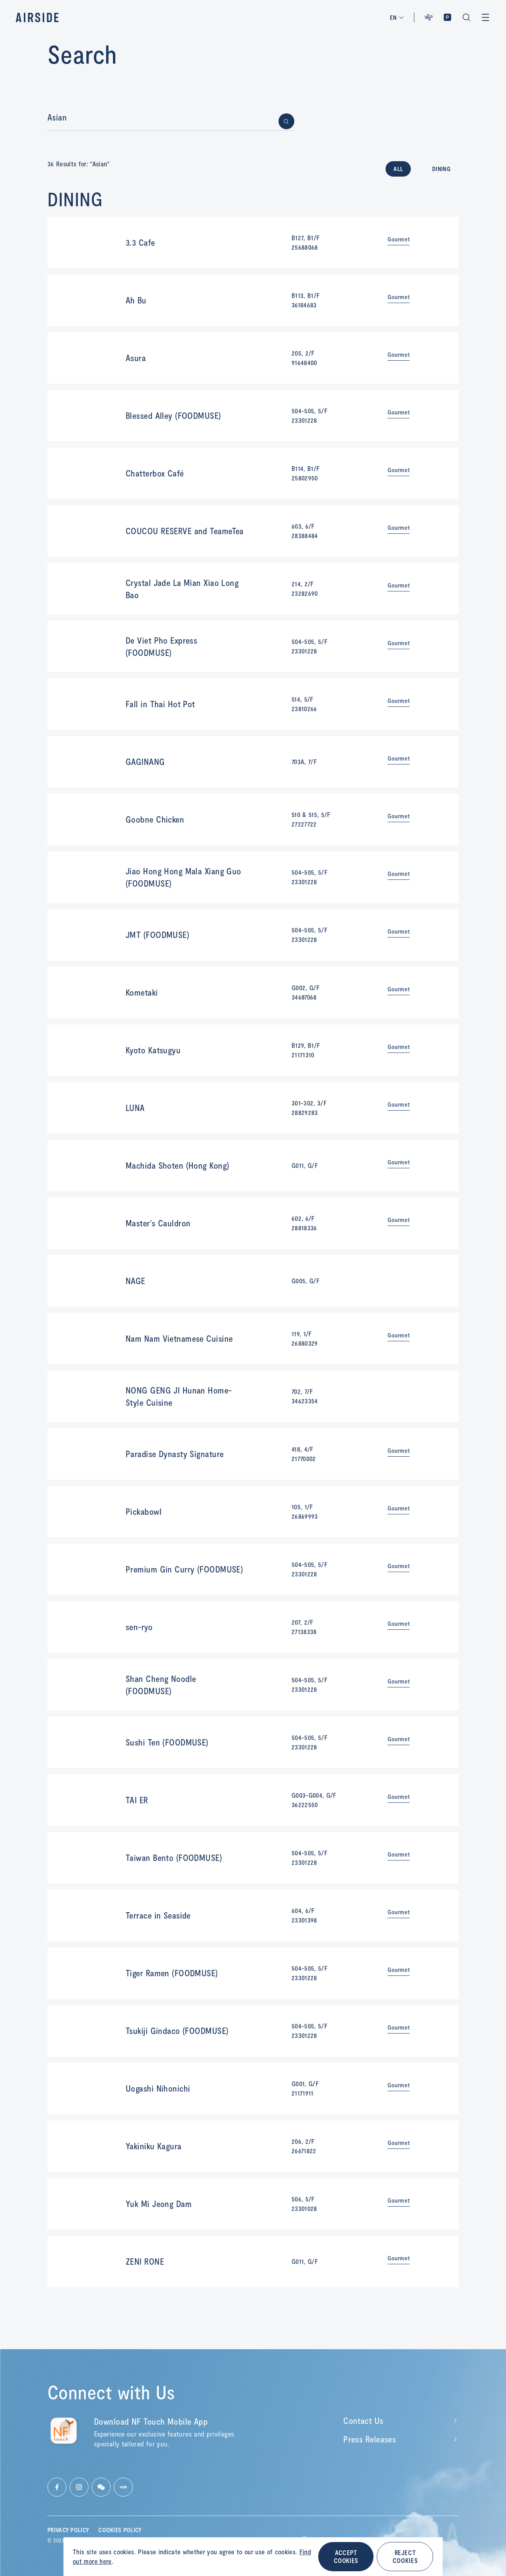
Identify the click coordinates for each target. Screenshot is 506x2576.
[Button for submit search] (286, 121)
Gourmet (398, 239)
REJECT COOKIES (405, 2556)
